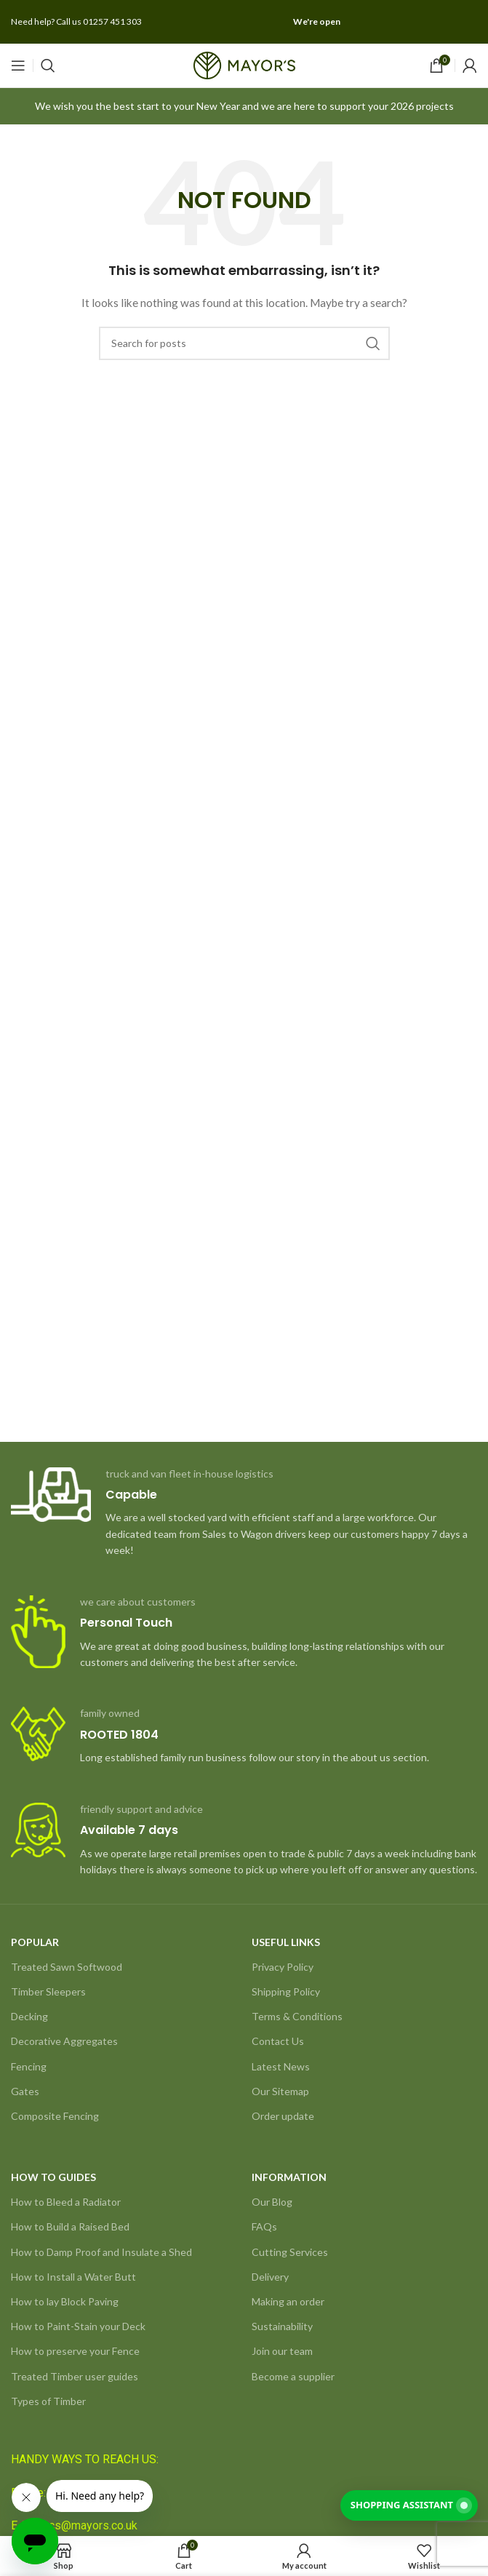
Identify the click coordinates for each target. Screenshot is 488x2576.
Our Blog (272, 2202)
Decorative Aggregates (64, 2041)
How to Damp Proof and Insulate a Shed (101, 2252)
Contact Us (278, 2041)
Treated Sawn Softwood (66, 1967)
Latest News (281, 2066)
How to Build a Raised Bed (70, 2226)
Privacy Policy (282, 1967)
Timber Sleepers (48, 1991)
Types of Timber (48, 2401)
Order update (283, 2116)
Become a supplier (293, 2376)
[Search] (48, 65)
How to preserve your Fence (75, 2351)
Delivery (270, 2276)
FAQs (264, 2226)
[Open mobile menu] (18, 65)
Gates (25, 2091)
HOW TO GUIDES (53, 2177)
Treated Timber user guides (74, 2376)
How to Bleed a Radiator (66, 2202)
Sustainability (282, 2326)
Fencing (29, 2066)
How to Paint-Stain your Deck (78, 2326)
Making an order (288, 2301)
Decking (29, 2016)
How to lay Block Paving (65, 2301)
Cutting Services (290, 2252)
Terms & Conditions (297, 2016)
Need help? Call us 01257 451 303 (76, 21)
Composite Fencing (55, 2116)
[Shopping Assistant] (409, 2505)
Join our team (282, 2351)
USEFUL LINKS (286, 1942)
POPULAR (35, 1942)
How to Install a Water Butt (73, 2276)
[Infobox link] (244, 1513)
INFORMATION (289, 2177)
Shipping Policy (286, 1991)
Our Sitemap (280, 2091)
